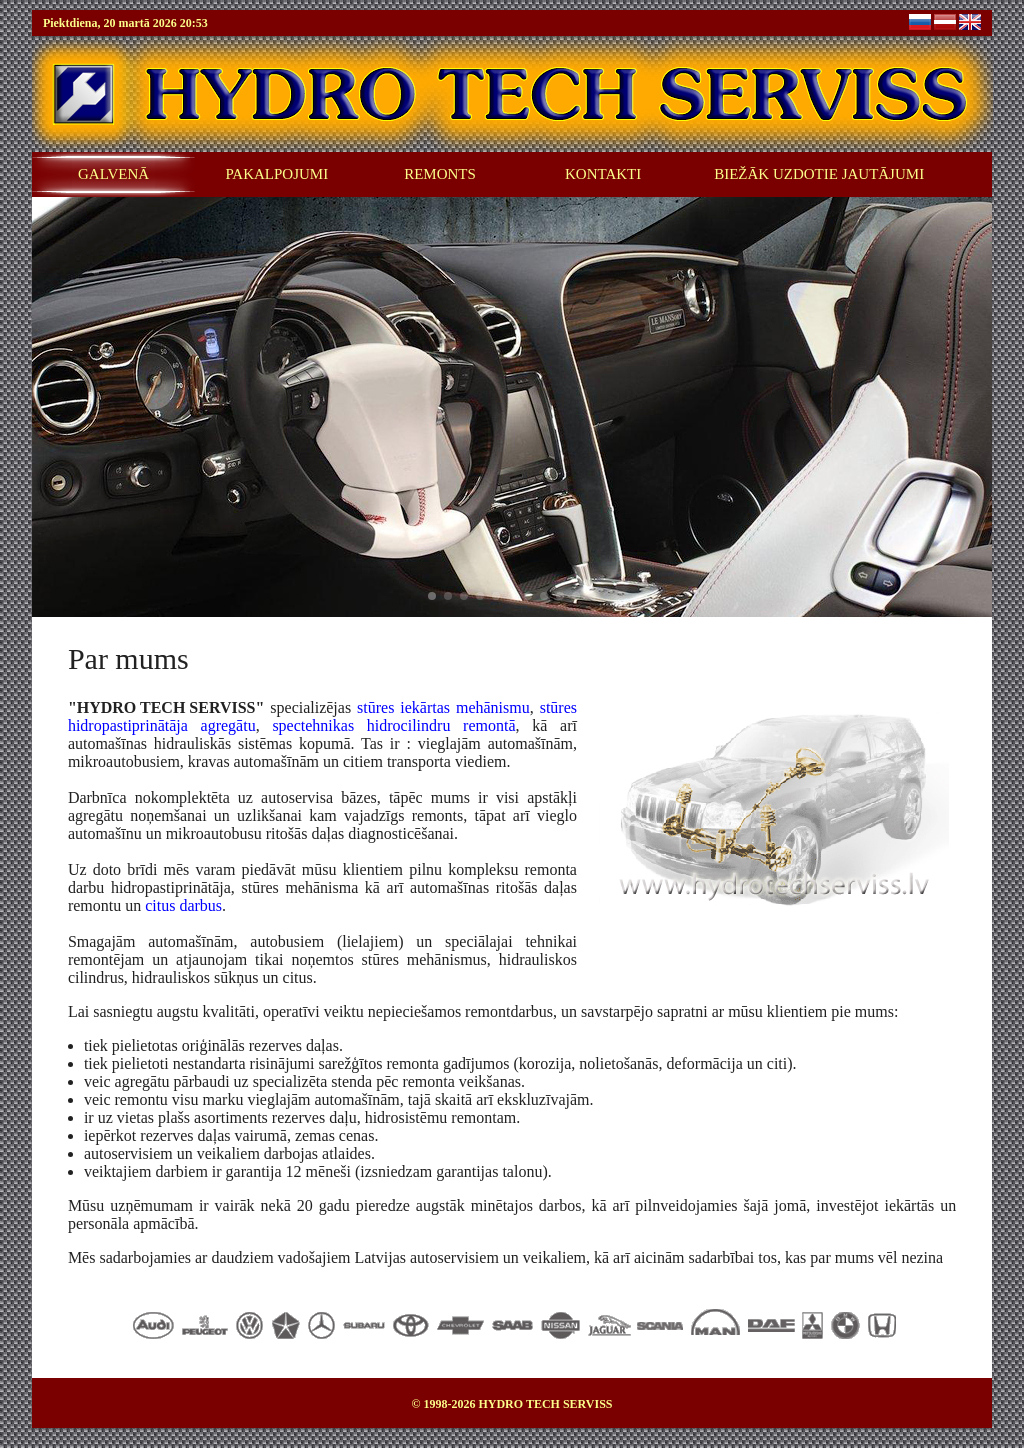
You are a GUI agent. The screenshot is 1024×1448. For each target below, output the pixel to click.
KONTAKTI (603, 174)
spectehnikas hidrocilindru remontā (393, 725)
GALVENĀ (113, 174)
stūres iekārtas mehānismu (443, 707)
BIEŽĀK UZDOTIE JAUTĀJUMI (819, 174)
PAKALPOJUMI (276, 174)
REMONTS (440, 174)
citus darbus (183, 905)
